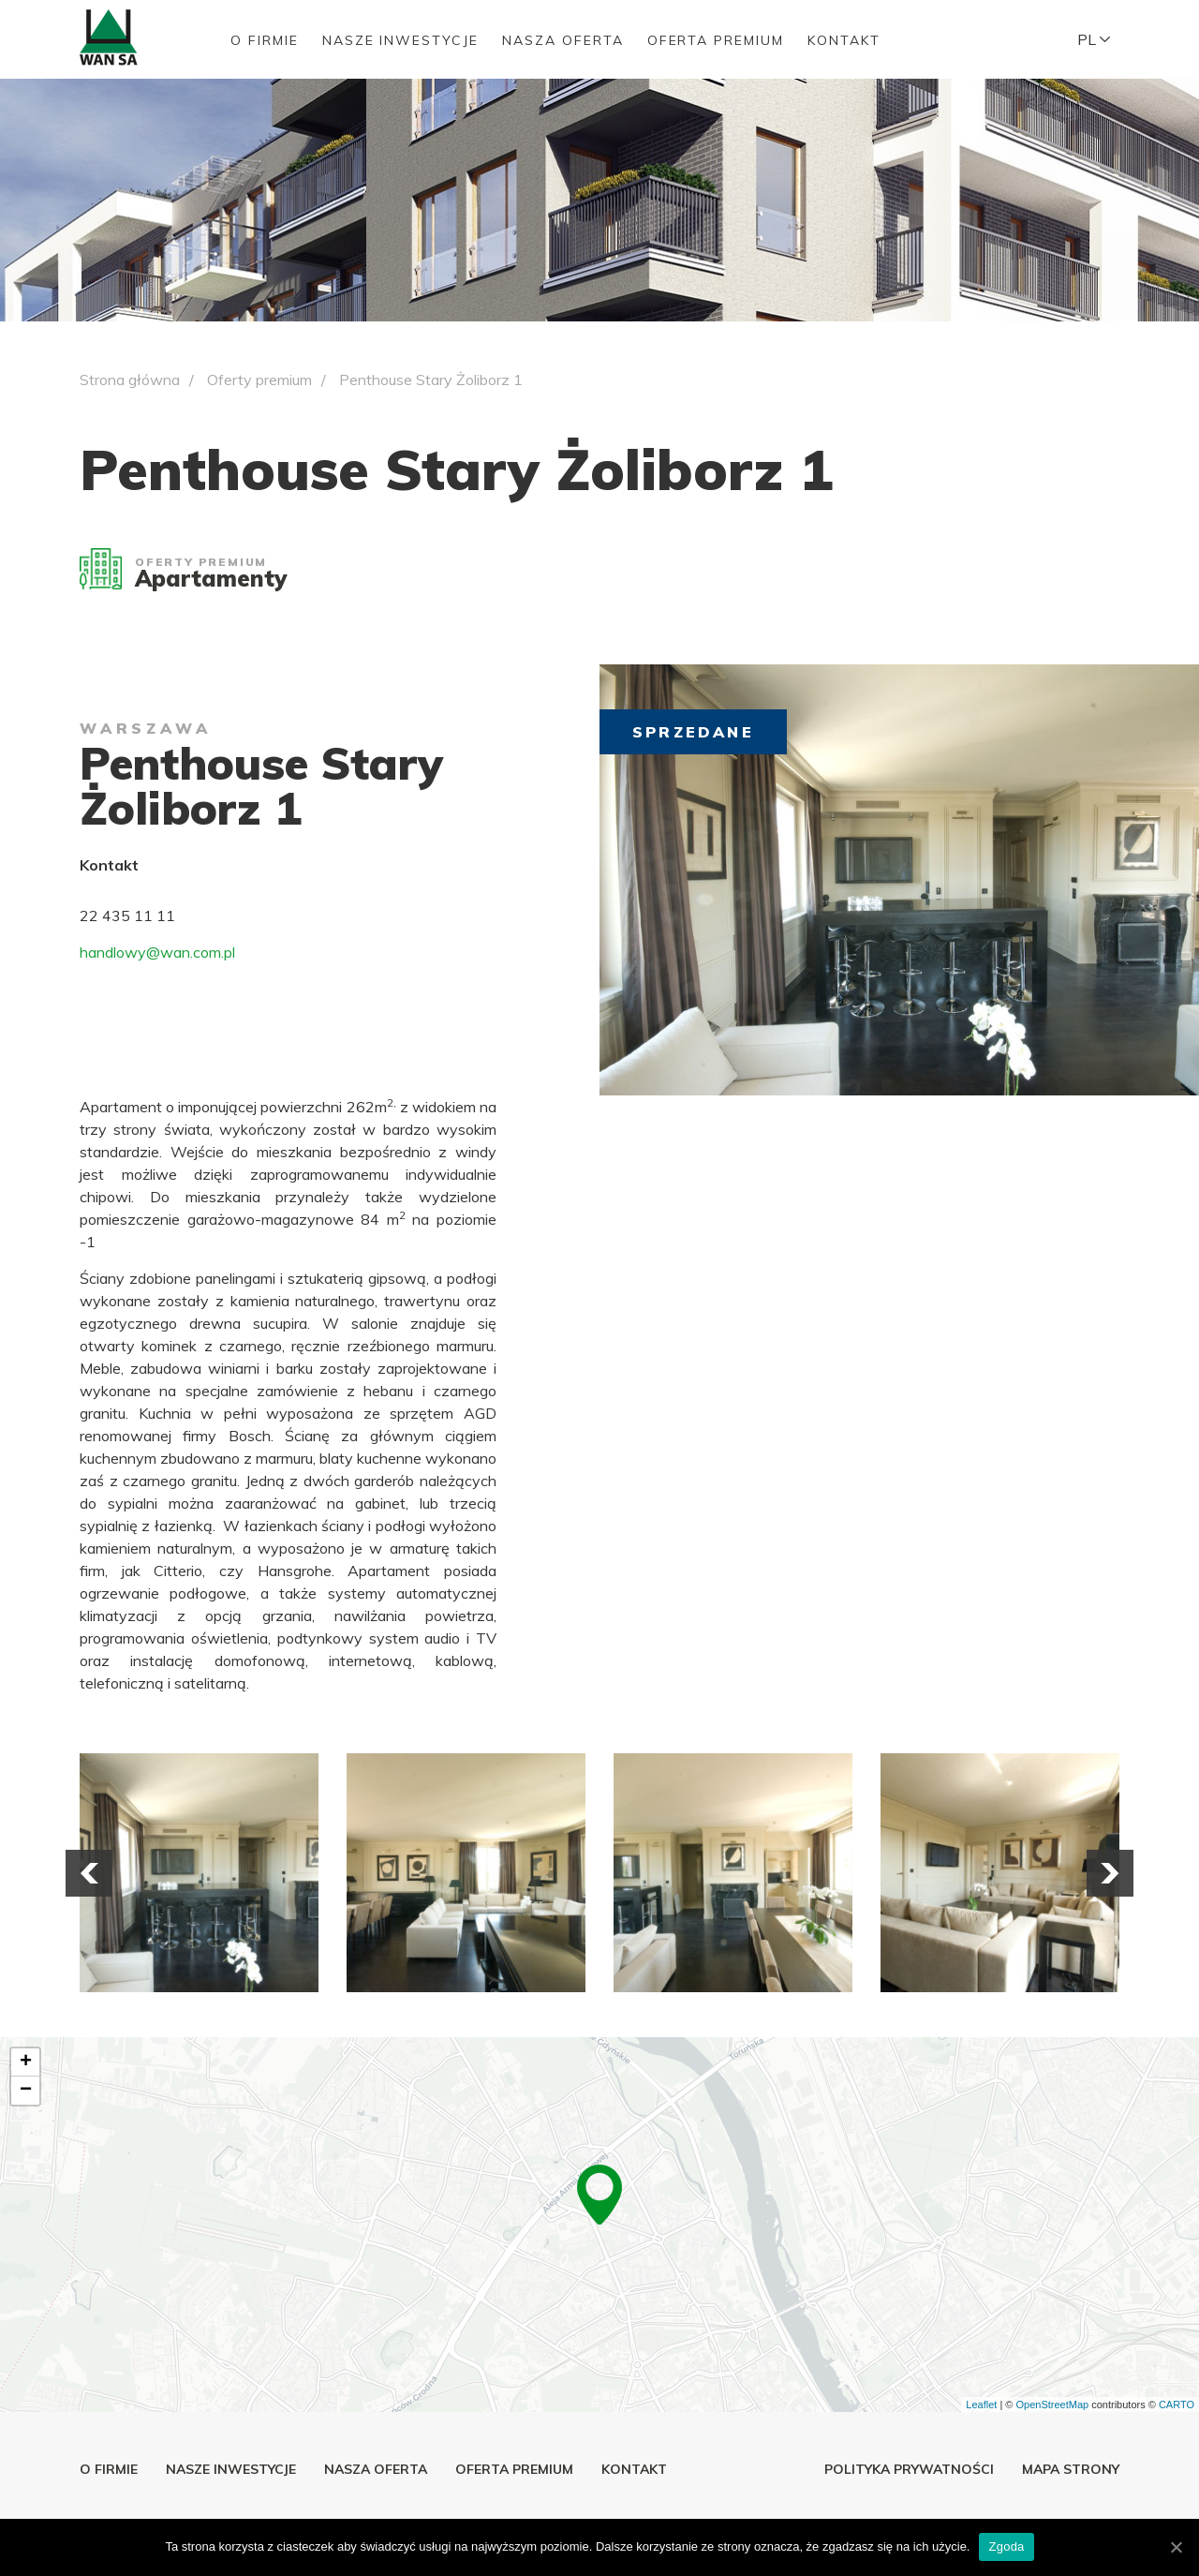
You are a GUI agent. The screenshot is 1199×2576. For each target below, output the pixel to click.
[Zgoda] (1175, 2547)
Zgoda (1006, 2546)
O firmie (264, 40)
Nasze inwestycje (400, 40)
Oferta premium (715, 40)
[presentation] (89, 1873)
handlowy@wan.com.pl (157, 952)
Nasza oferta (563, 40)
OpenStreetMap (1051, 2404)
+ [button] (26, 2062)
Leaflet (981, 2404)
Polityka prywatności (909, 2469)
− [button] (26, 2091)
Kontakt (844, 40)
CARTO (1176, 2404)
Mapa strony (1070, 2469)
